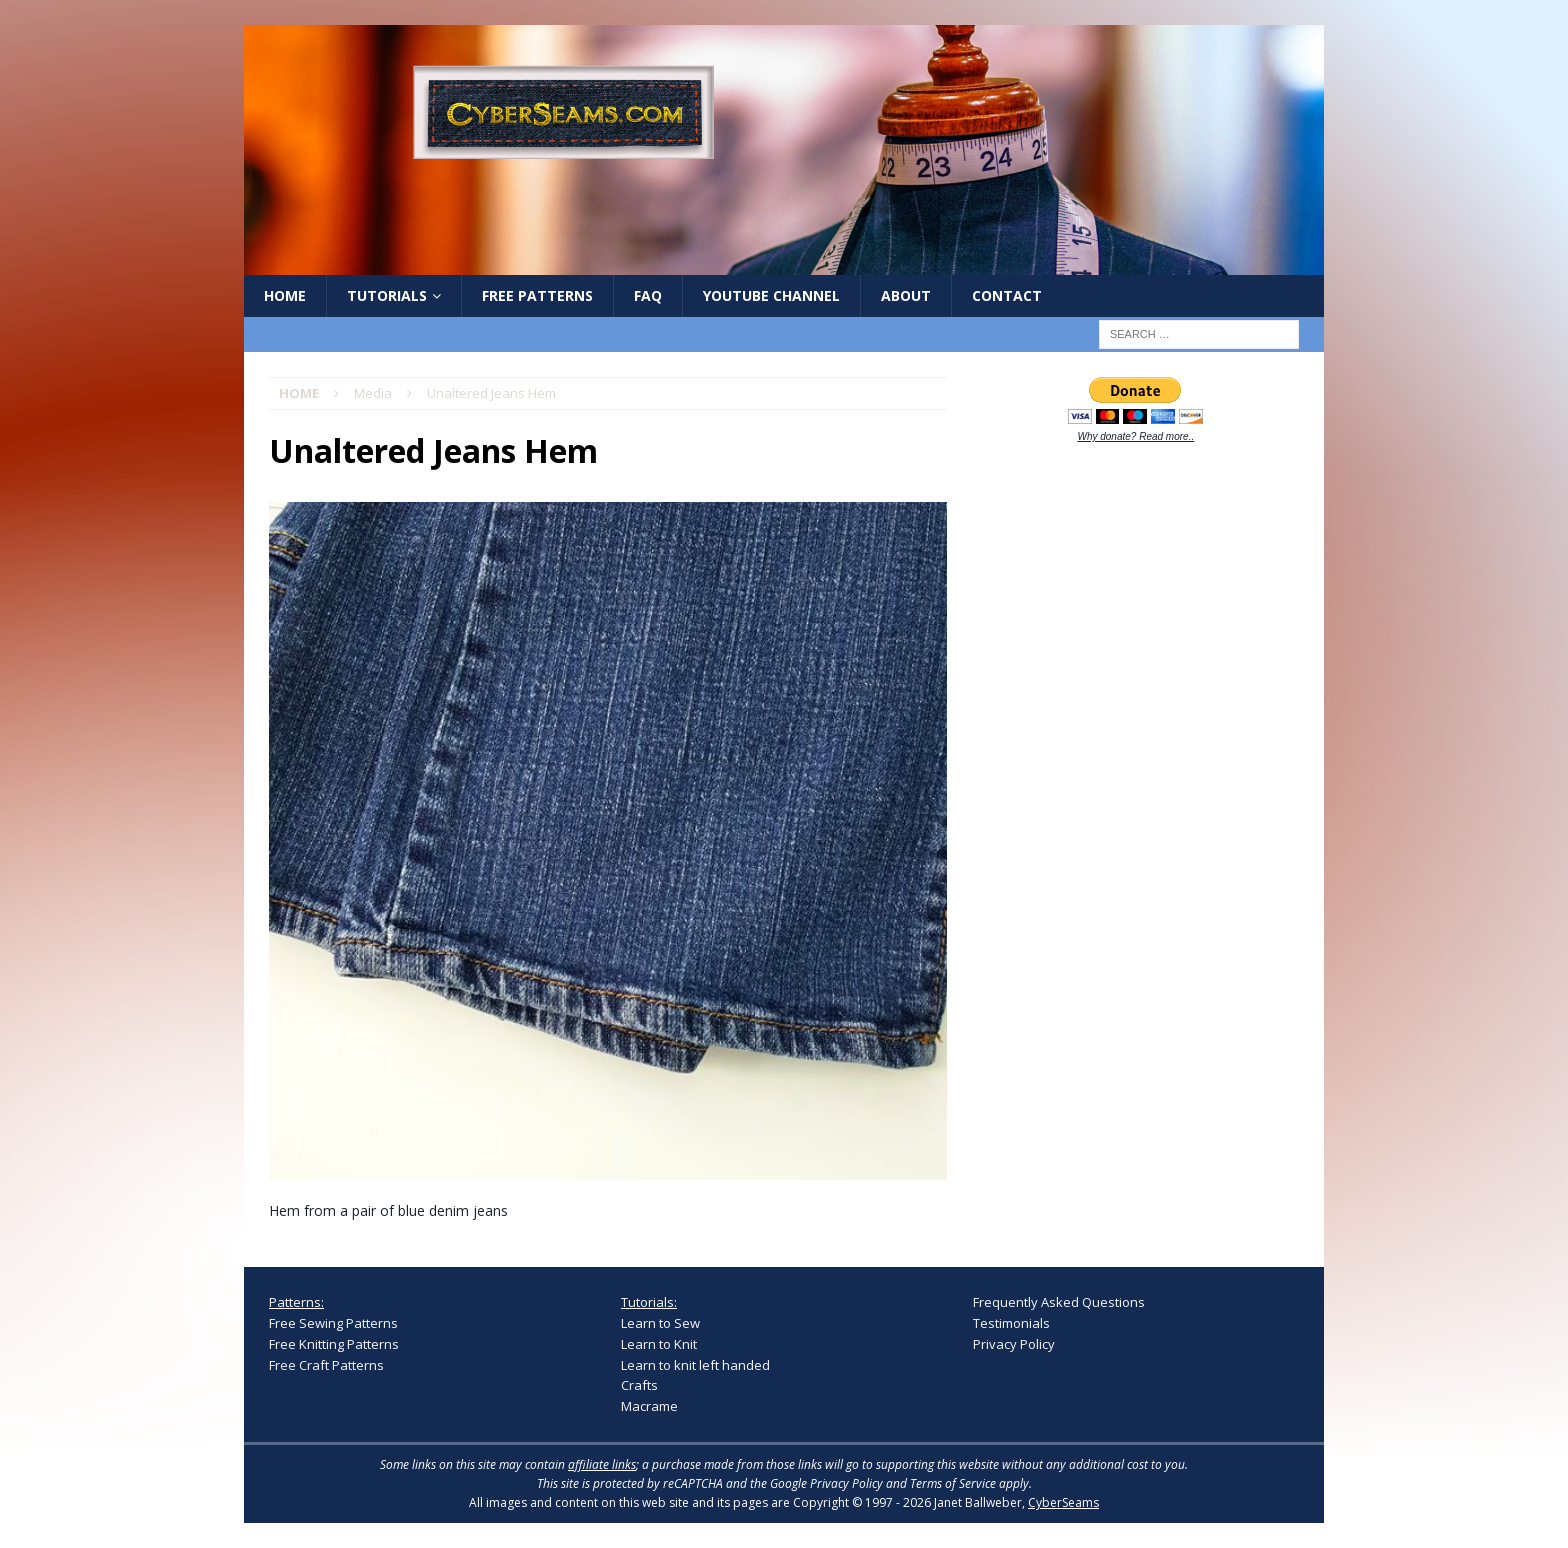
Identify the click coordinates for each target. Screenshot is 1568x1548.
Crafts (639, 1385)
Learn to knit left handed (695, 1365)
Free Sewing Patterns (333, 1323)
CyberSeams (1063, 1502)
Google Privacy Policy (826, 1483)
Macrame (649, 1406)
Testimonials (1011, 1323)
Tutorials (387, 295)
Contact (1007, 295)
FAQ (648, 295)
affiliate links (602, 1464)
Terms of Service (953, 1483)
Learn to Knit (659, 1344)
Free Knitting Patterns (334, 1344)
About (906, 295)
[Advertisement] (1123, 772)
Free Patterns (537, 295)
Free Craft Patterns (326, 1365)
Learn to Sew (660, 1323)
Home (285, 295)
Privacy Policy (1014, 1344)
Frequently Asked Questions (1059, 1302)
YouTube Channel (771, 295)
